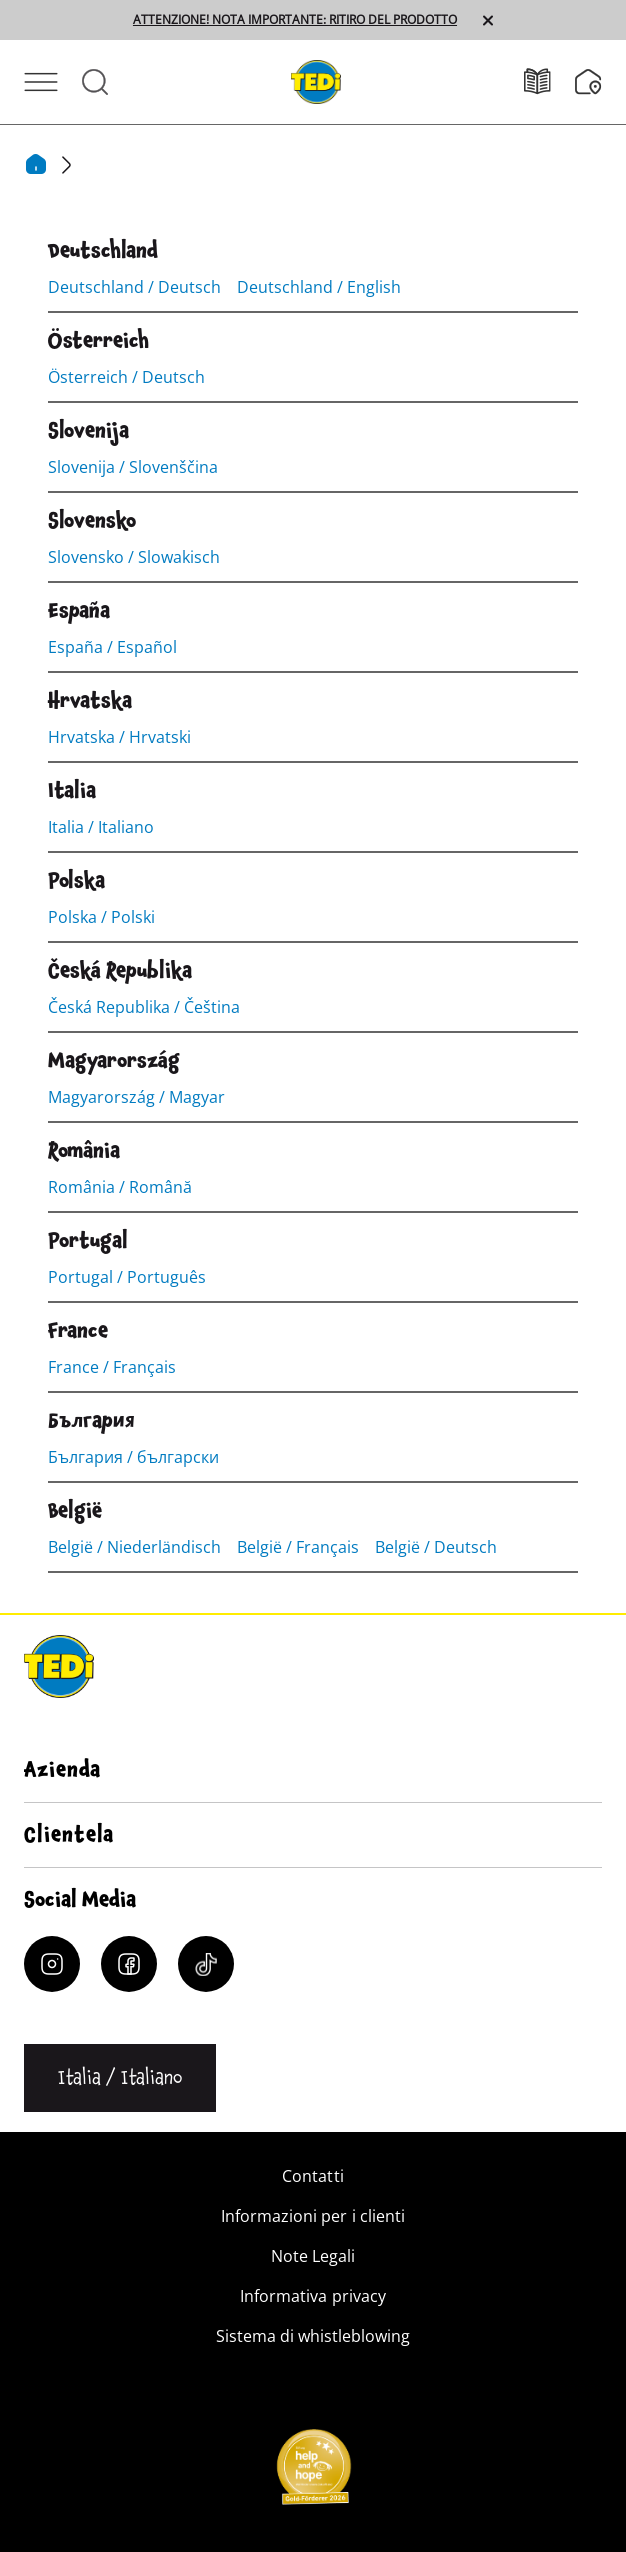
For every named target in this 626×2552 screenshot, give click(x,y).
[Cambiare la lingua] (120, 2078)
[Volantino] (549, 81)
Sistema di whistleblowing (313, 2336)
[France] (78, 1331)
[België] (75, 1511)
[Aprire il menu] (41, 82)
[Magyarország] (114, 1061)
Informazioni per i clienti (312, 2216)
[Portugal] (88, 1241)
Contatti (312, 2176)
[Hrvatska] (90, 701)
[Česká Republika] (120, 971)
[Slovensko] (92, 521)
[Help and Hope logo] (313, 2473)
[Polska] (76, 881)
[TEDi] (316, 80)
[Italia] (72, 791)
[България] (91, 1421)
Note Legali (313, 2256)
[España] (79, 611)
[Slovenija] (88, 431)
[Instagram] (52, 1964)
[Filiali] (588, 82)
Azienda (62, 1770)
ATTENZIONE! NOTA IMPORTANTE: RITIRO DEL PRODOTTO (295, 20)
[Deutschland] (103, 251)
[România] (84, 1151)
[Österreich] (98, 341)
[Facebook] (129, 1964)
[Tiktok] (206, 1964)
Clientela (69, 1835)
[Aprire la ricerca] (95, 82)
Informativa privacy (312, 2296)
